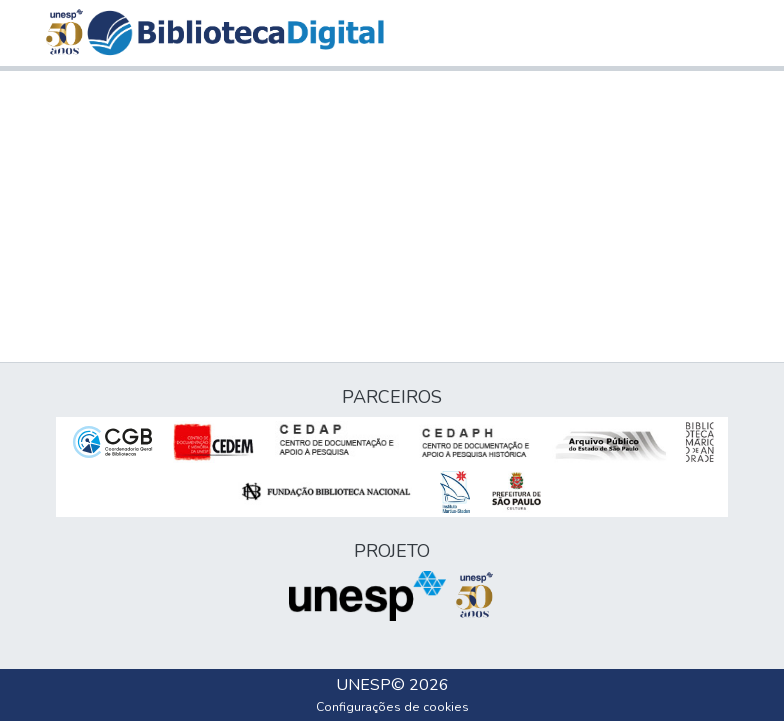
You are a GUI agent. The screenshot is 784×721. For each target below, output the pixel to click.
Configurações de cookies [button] (392, 707)
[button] (235, 33)
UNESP (363, 685)
